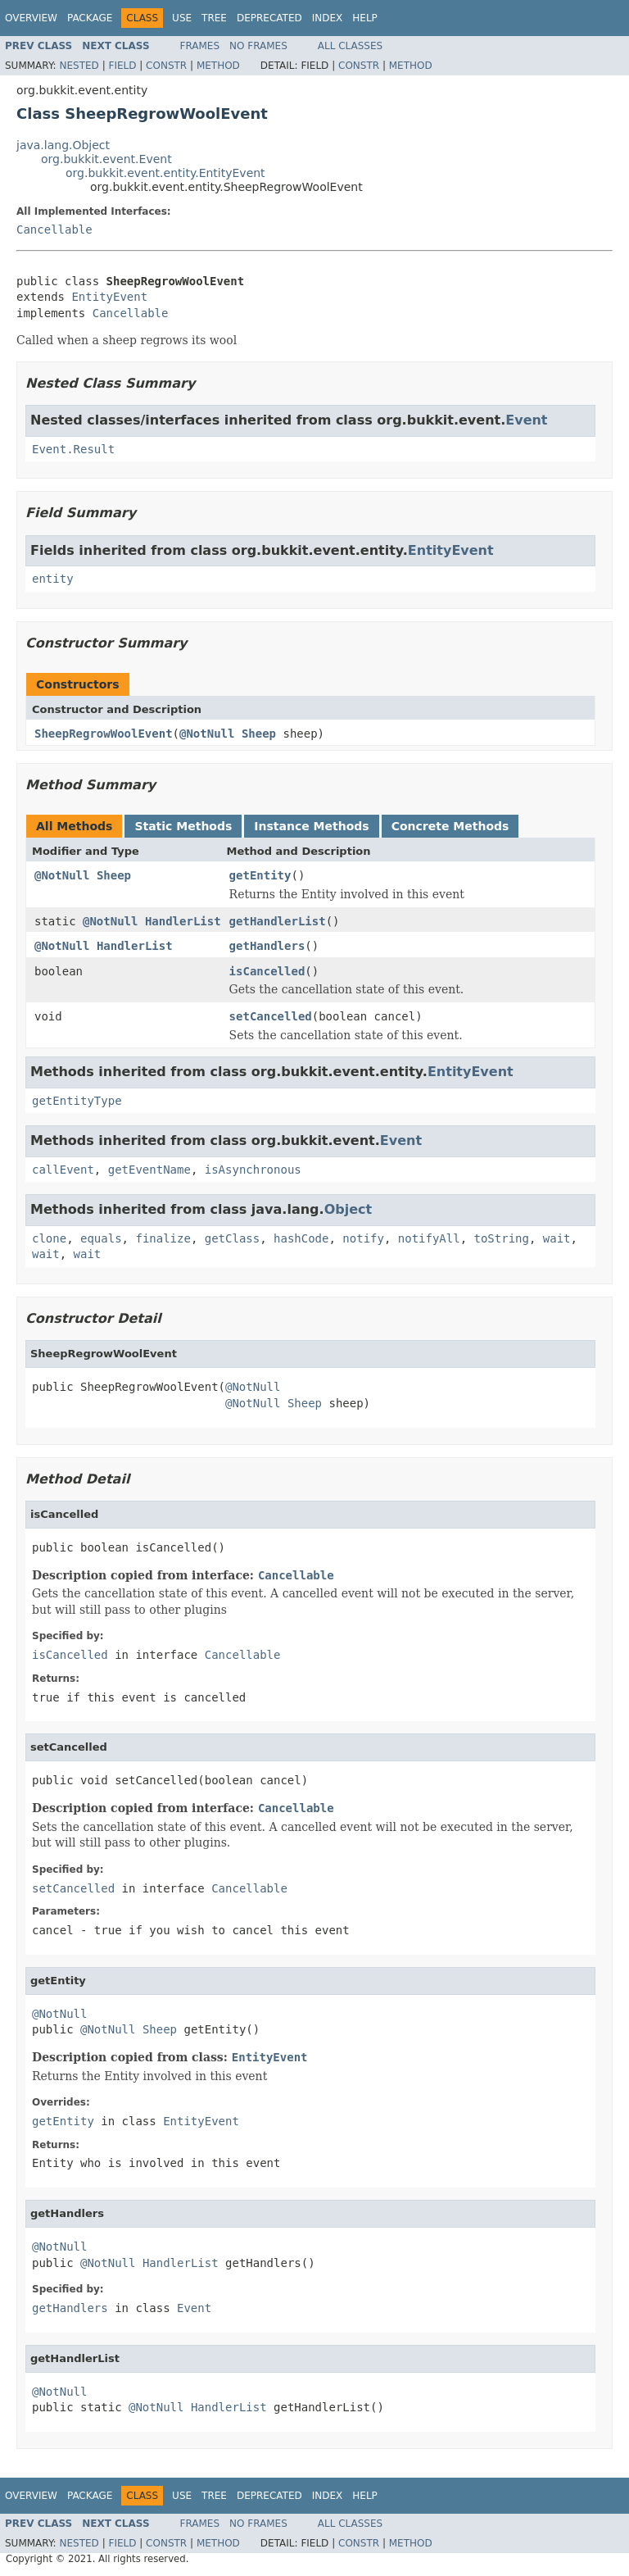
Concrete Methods (450, 826)
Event (526, 420)
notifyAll (429, 1238)
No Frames (258, 46)
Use (182, 18)
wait (557, 1238)
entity (53, 578)
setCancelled (270, 1016)
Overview (31, 18)
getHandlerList (277, 921)
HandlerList (183, 921)
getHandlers (267, 945)
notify (363, 1238)
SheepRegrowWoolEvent (103, 733)
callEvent (63, 1169)
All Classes (350, 46)
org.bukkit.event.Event (106, 159)
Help (365, 18)
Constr (166, 65)
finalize (162, 1238)
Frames (200, 46)
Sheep (259, 733)
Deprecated (269, 18)
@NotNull (206, 733)
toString (501, 1238)
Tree (214, 18)
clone (49, 1238)
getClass (232, 1238)
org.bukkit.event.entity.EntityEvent (165, 172)
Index (327, 18)
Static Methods (183, 826)
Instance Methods (311, 826)
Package (89, 18)
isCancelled (267, 971)
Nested (78, 65)
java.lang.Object (63, 145)
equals (101, 1238)
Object (348, 1209)
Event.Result (73, 449)
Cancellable (54, 229)
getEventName (149, 1169)
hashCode (301, 1238)
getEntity (260, 875)
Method (218, 65)
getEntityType (77, 1100)
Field (122, 65)
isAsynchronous (253, 1169)
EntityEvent (109, 296)
